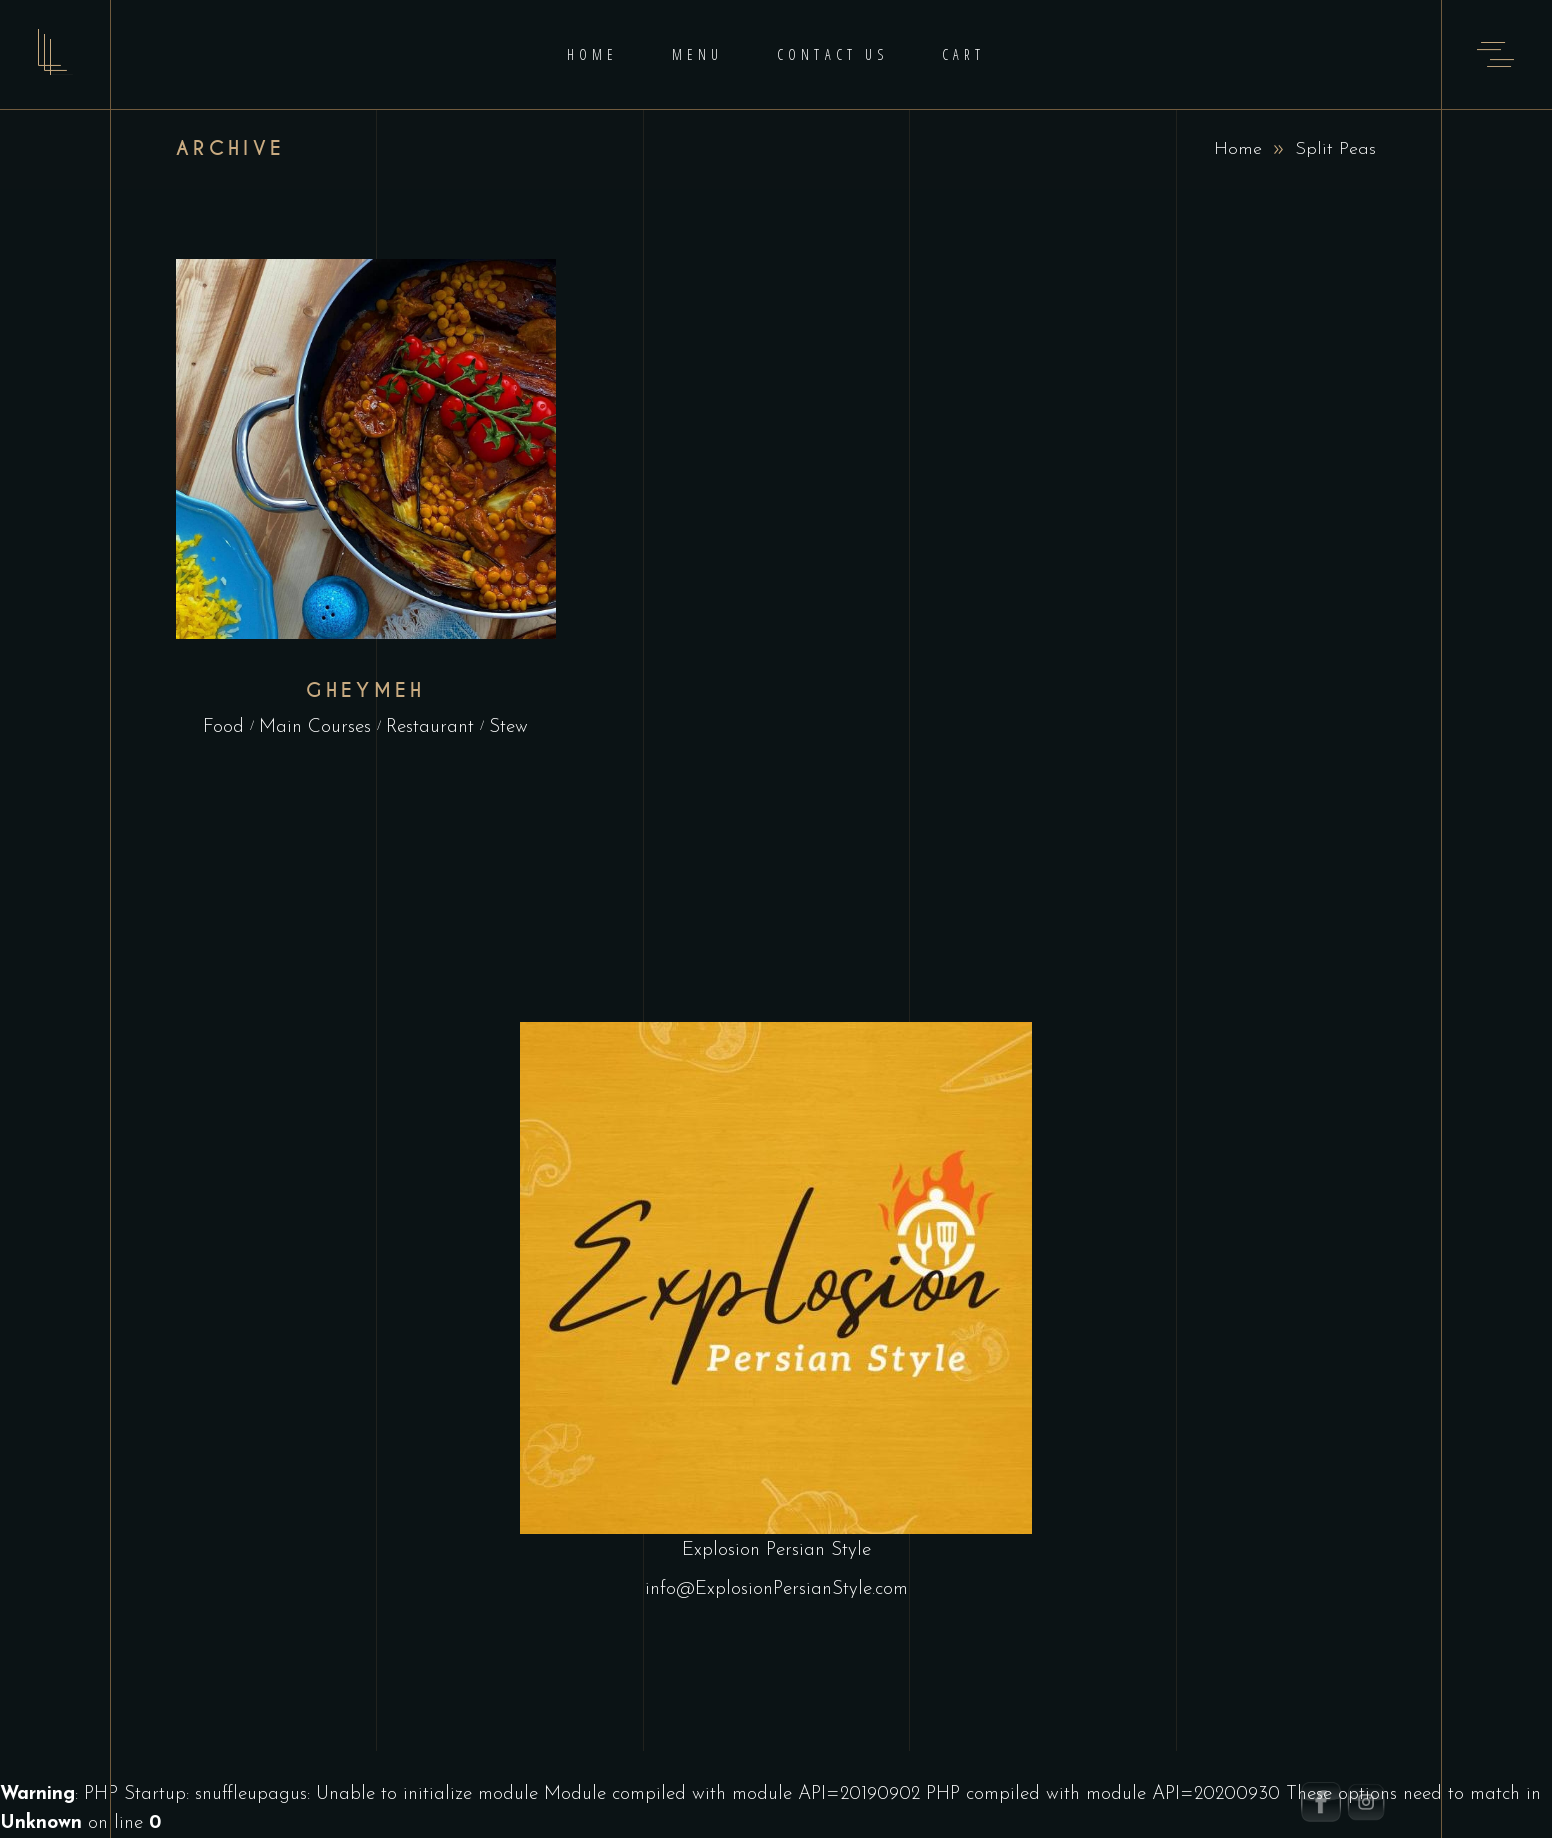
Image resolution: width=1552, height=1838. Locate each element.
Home (1238, 149)
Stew (508, 727)
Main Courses (315, 727)
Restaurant (430, 727)
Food (223, 727)
